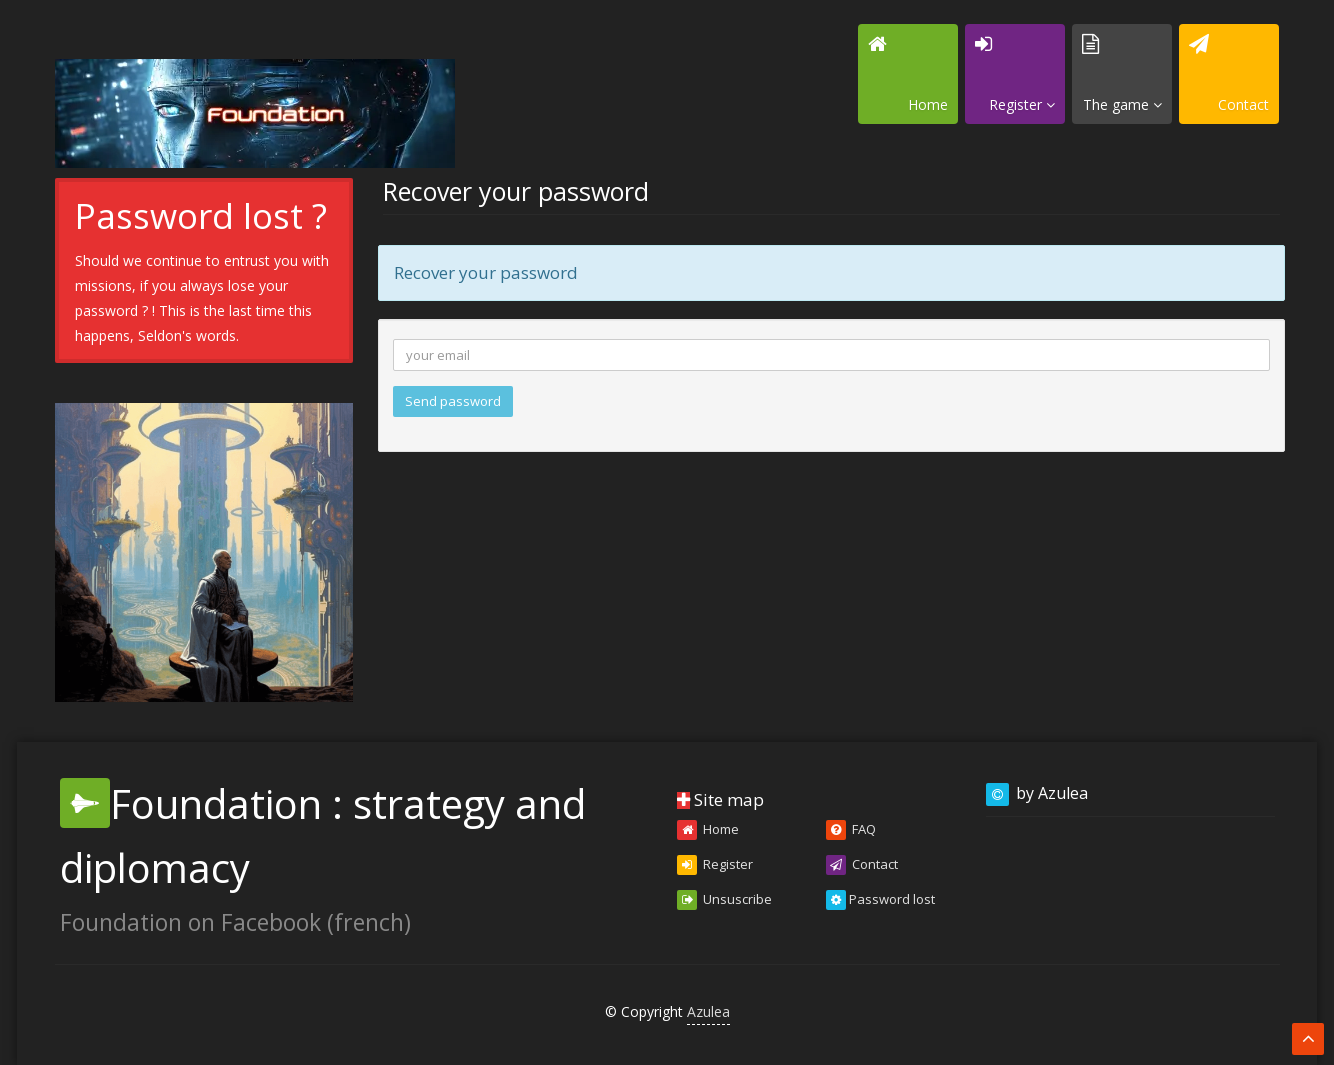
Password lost (880, 900)
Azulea (708, 1011)
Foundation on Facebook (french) (235, 922)
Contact (862, 865)
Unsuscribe (724, 900)
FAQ (851, 830)
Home (708, 830)
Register (715, 865)
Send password (453, 401)
